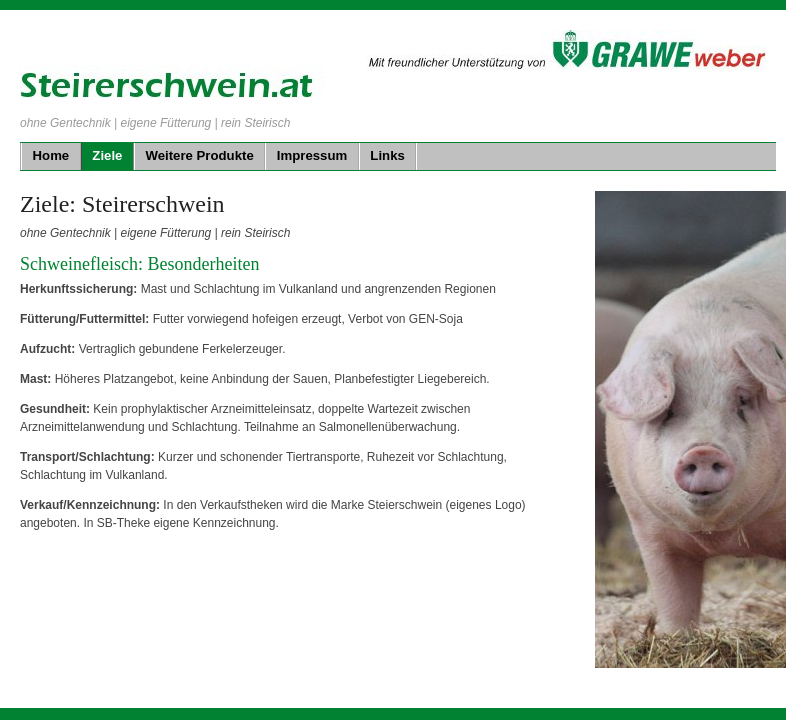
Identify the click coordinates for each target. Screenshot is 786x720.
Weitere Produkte (200, 155)
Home (51, 155)
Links (387, 155)
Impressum (312, 155)
